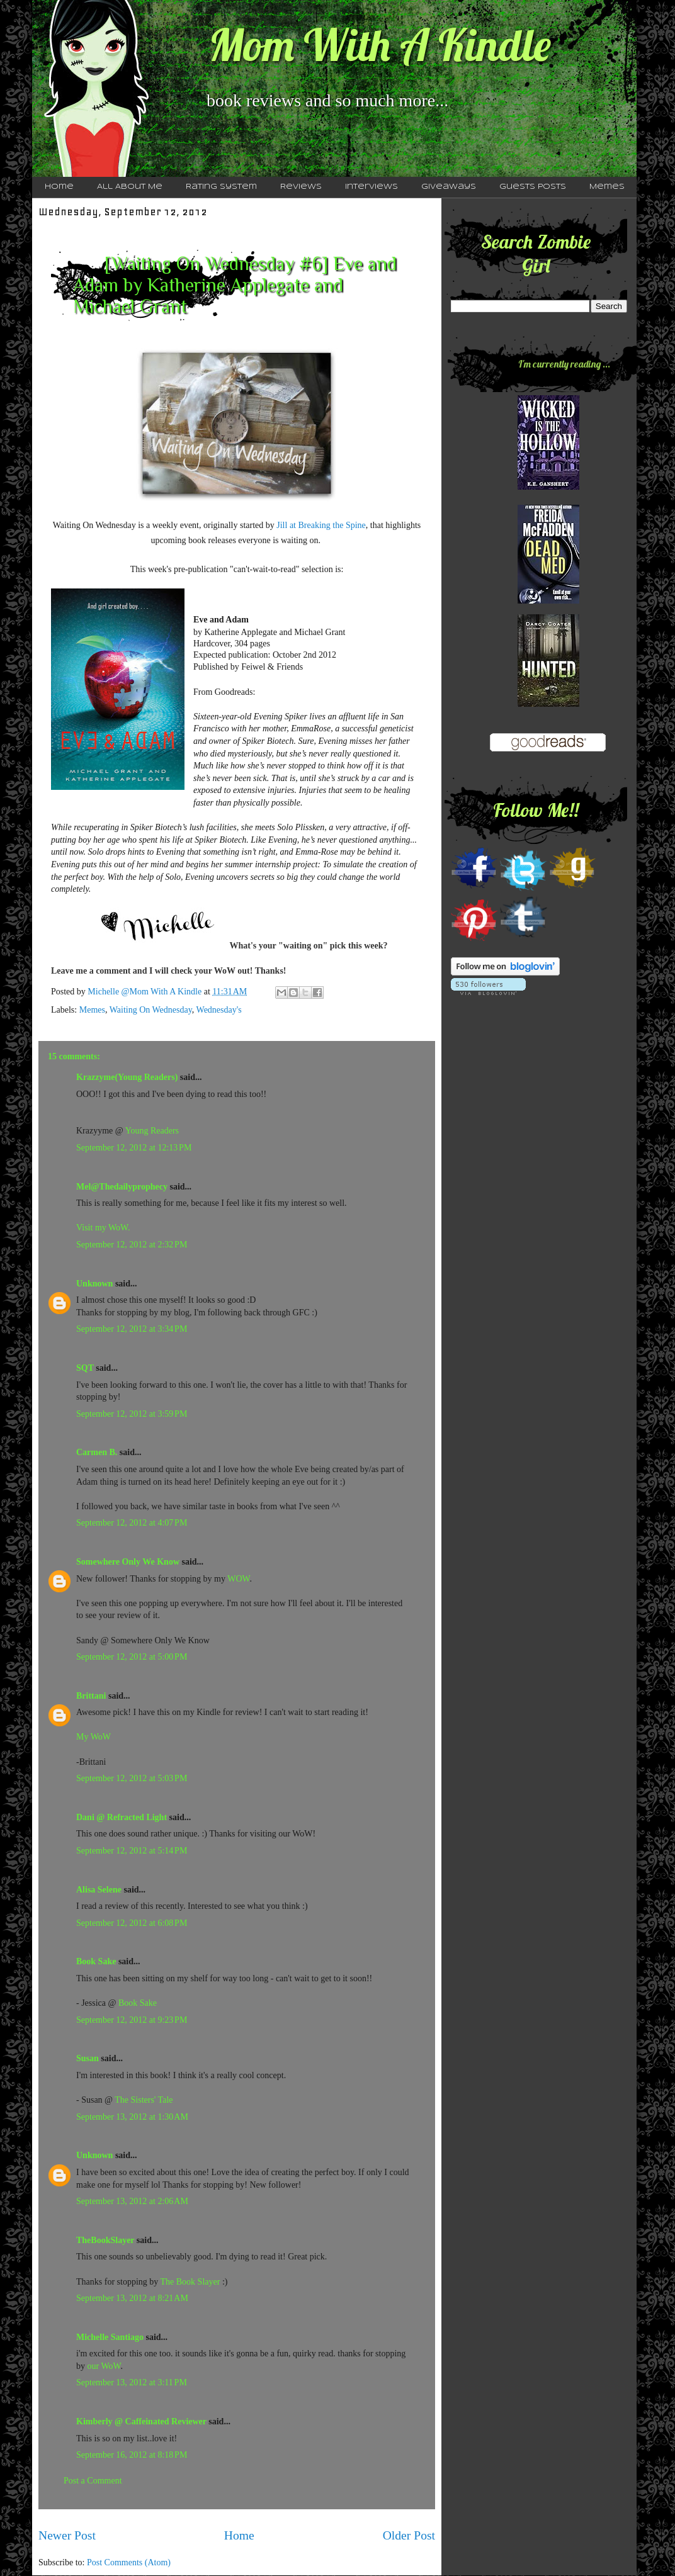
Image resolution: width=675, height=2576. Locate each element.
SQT (85, 1368)
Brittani (91, 1696)
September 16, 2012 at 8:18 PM (131, 2455)
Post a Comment (93, 2480)
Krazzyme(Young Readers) (127, 1077)
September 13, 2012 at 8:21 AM (132, 2298)
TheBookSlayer (105, 2240)
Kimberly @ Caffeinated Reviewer (141, 2421)
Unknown (94, 1283)
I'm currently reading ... (564, 363)
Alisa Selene (99, 1889)
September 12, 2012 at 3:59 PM (131, 1414)
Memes (607, 187)
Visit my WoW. (103, 1227)
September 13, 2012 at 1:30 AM (132, 2117)
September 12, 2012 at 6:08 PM (131, 1923)
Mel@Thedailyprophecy (121, 1186)
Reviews (301, 187)
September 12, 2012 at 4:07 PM (131, 1522)
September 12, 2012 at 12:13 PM (133, 1147)
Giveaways (448, 187)
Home (59, 187)
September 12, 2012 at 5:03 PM (131, 1778)
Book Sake (96, 1961)
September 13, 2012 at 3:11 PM (131, 2382)
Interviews (371, 187)
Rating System (221, 187)
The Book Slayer (190, 2281)
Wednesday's (219, 1010)
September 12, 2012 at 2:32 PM (131, 1244)
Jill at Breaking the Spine (320, 525)
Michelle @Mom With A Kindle (145, 991)
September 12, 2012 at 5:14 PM (131, 1850)
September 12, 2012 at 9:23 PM (131, 2020)
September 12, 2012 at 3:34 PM (131, 1329)
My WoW (93, 1736)
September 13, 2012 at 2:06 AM (132, 2201)
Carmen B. (96, 1452)
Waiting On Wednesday (151, 1010)
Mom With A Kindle (379, 44)
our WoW (104, 2366)
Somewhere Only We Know (127, 1561)
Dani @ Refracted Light (121, 1817)
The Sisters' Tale (144, 2100)
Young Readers (152, 1130)
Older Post (409, 2535)
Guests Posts (532, 187)
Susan (87, 2058)
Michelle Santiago (110, 2337)
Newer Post (67, 2535)
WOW (238, 1578)
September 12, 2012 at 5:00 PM (131, 1657)
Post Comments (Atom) (129, 2562)
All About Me (129, 187)
